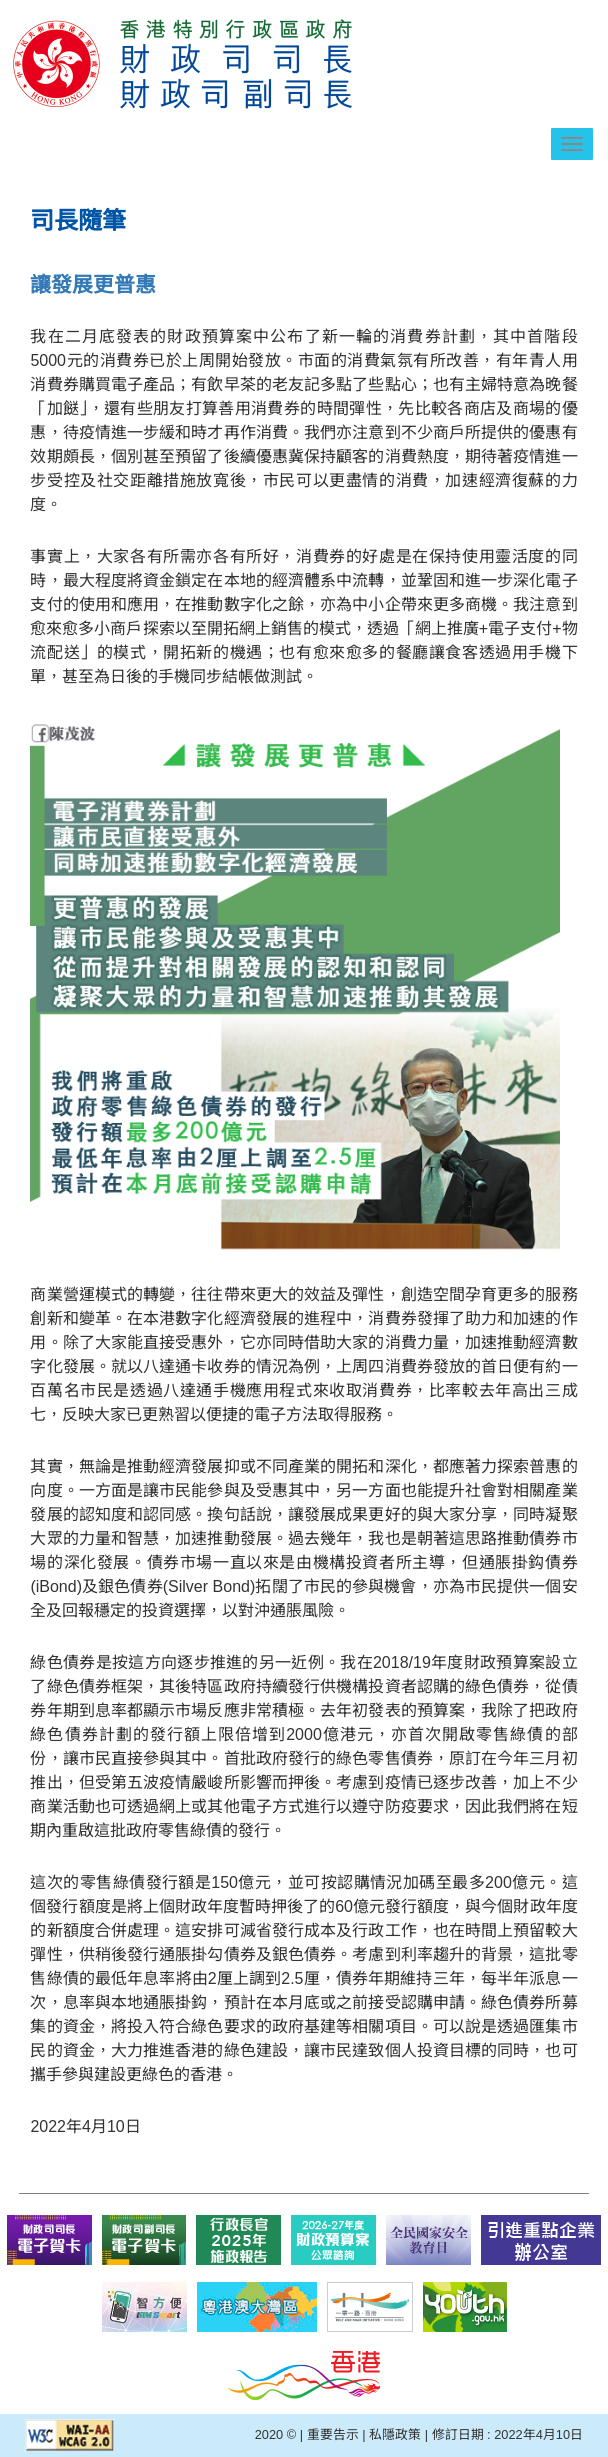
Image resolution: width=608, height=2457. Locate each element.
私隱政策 (395, 2434)
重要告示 (333, 2434)
